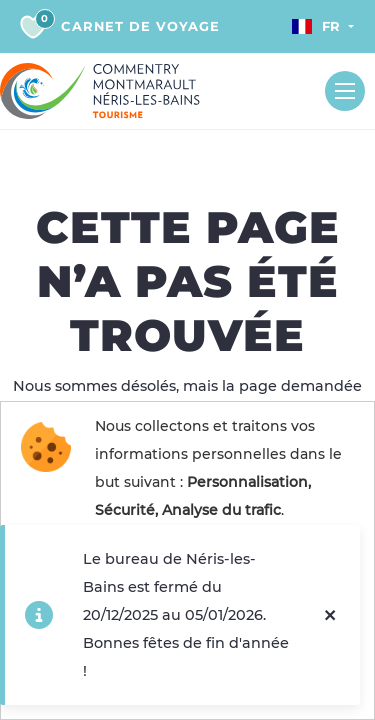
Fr (316, 26)
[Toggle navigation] (345, 91)
